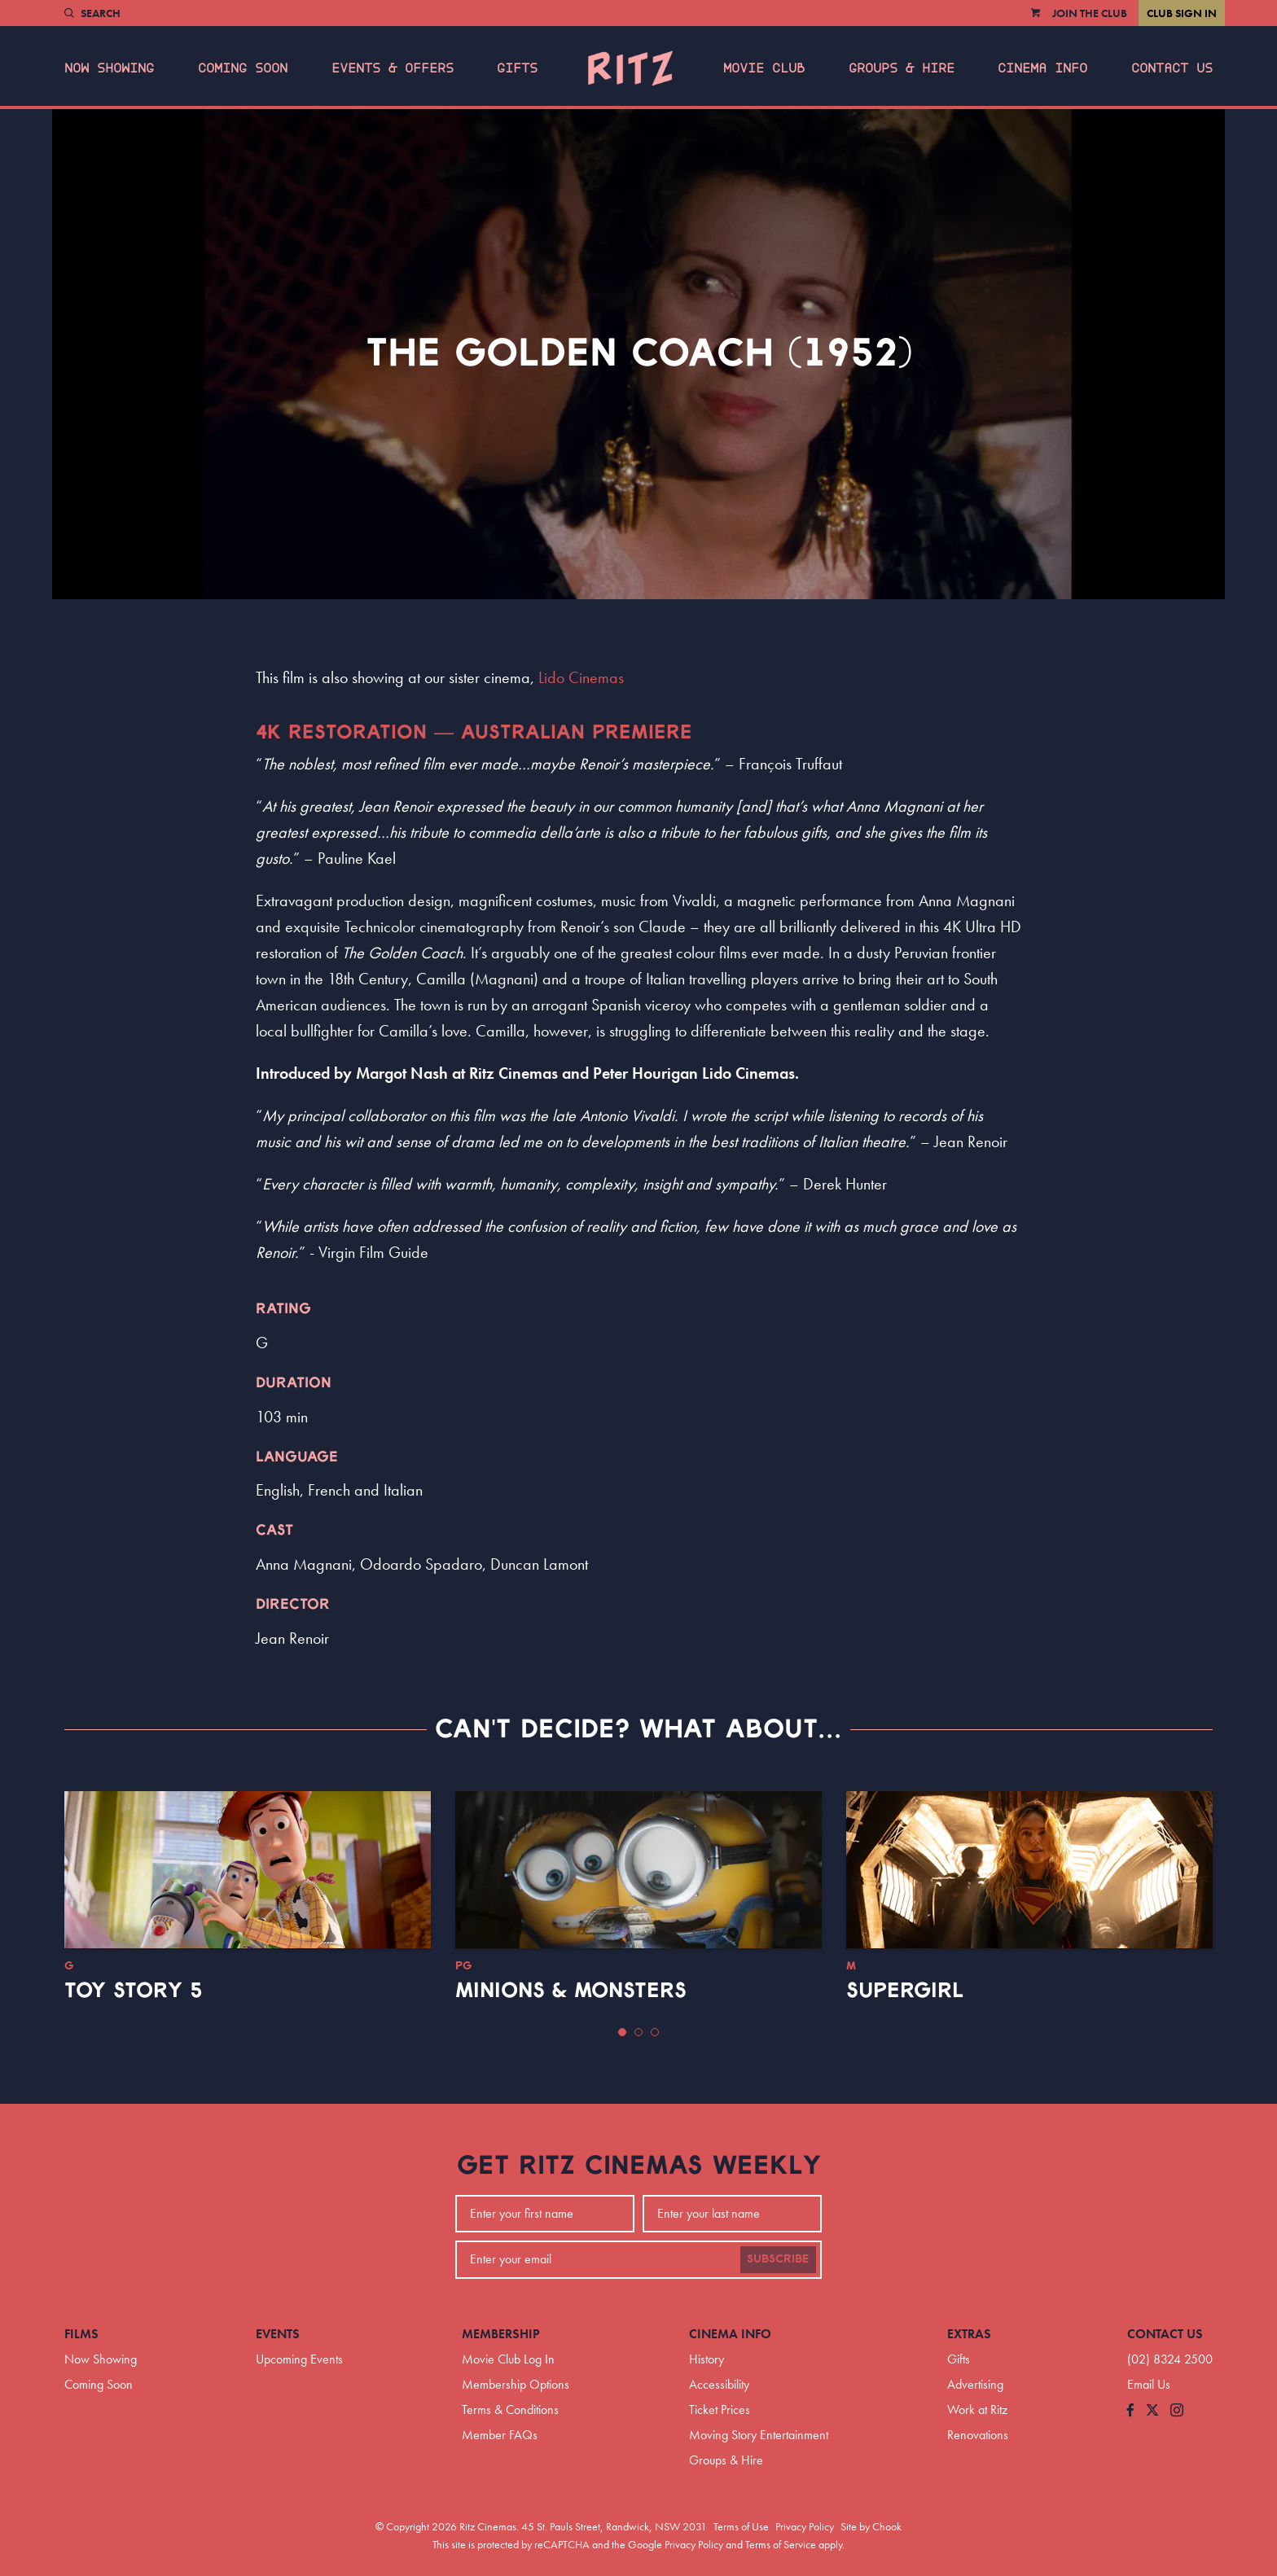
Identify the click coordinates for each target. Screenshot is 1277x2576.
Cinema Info (1042, 68)
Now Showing (109, 68)
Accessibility (719, 2384)
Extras (969, 2333)
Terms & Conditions (510, 2409)
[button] (622, 2032)
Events (278, 2333)
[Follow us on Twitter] (1152, 2411)
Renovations (977, 2434)
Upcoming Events (299, 2359)
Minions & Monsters (571, 1990)
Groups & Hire (901, 68)
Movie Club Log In (508, 2359)
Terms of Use (741, 2526)
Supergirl (904, 1990)
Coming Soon (242, 68)
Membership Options (515, 2384)
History (706, 2359)
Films (81, 2333)
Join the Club (1089, 13)
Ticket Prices (719, 2409)
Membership (501, 2333)
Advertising (975, 2384)
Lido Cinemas (581, 677)
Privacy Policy (804, 2526)
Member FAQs (500, 2434)
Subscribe (778, 2259)
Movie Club (764, 68)
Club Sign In (1182, 13)
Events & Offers (392, 68)
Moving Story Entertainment (758, 2434)
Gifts (517, 68)
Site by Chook (871, 2526)
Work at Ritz (977, 2409)
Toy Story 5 (133, 1990)
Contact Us (1172, 68)
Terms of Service (780, 2544)
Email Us (1148, 2384)
